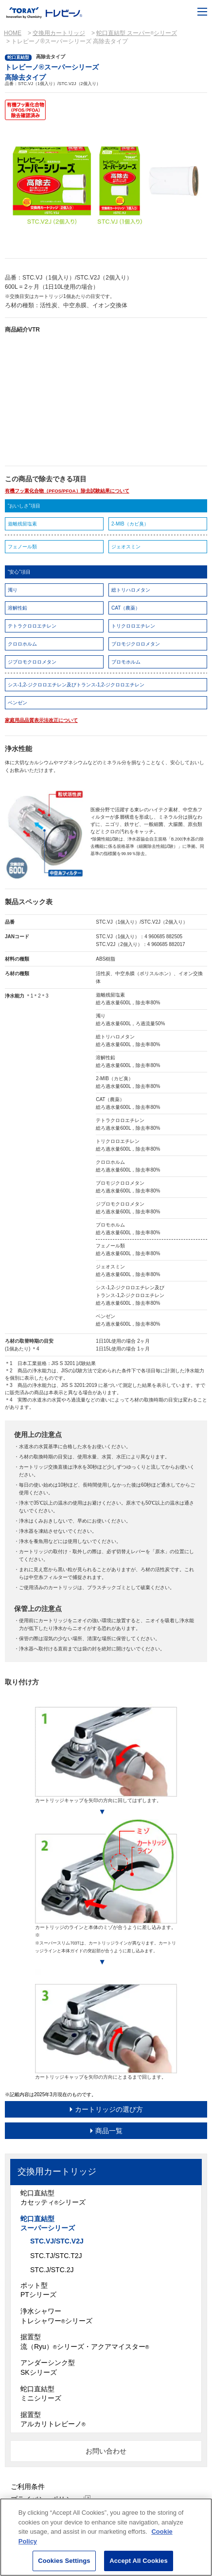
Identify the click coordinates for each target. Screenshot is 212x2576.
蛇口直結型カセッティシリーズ (53, 2198)
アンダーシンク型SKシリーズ (47, 2367)
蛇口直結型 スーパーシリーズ (136, 33)
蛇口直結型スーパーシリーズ (47, 2223)
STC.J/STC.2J (51, 2270)
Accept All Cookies (138, 2560)
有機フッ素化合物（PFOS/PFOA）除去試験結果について (67, 490)
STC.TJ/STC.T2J (56, 2256)
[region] (106, 2537)
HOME (12, 33)
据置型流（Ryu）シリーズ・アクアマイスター (84, 2341)
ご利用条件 (28, 2486)
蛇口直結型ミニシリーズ (40, 2393)
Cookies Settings (64, 2560)
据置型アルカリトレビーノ (53, 2419)
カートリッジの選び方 (109, 2109)
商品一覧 (109, 2131)
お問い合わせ (106, 2451)
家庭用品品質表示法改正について (41, 720)
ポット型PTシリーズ (38, 2290)
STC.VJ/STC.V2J (57, 2241)
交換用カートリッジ (59, 33)
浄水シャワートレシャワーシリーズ (56, 2316)
